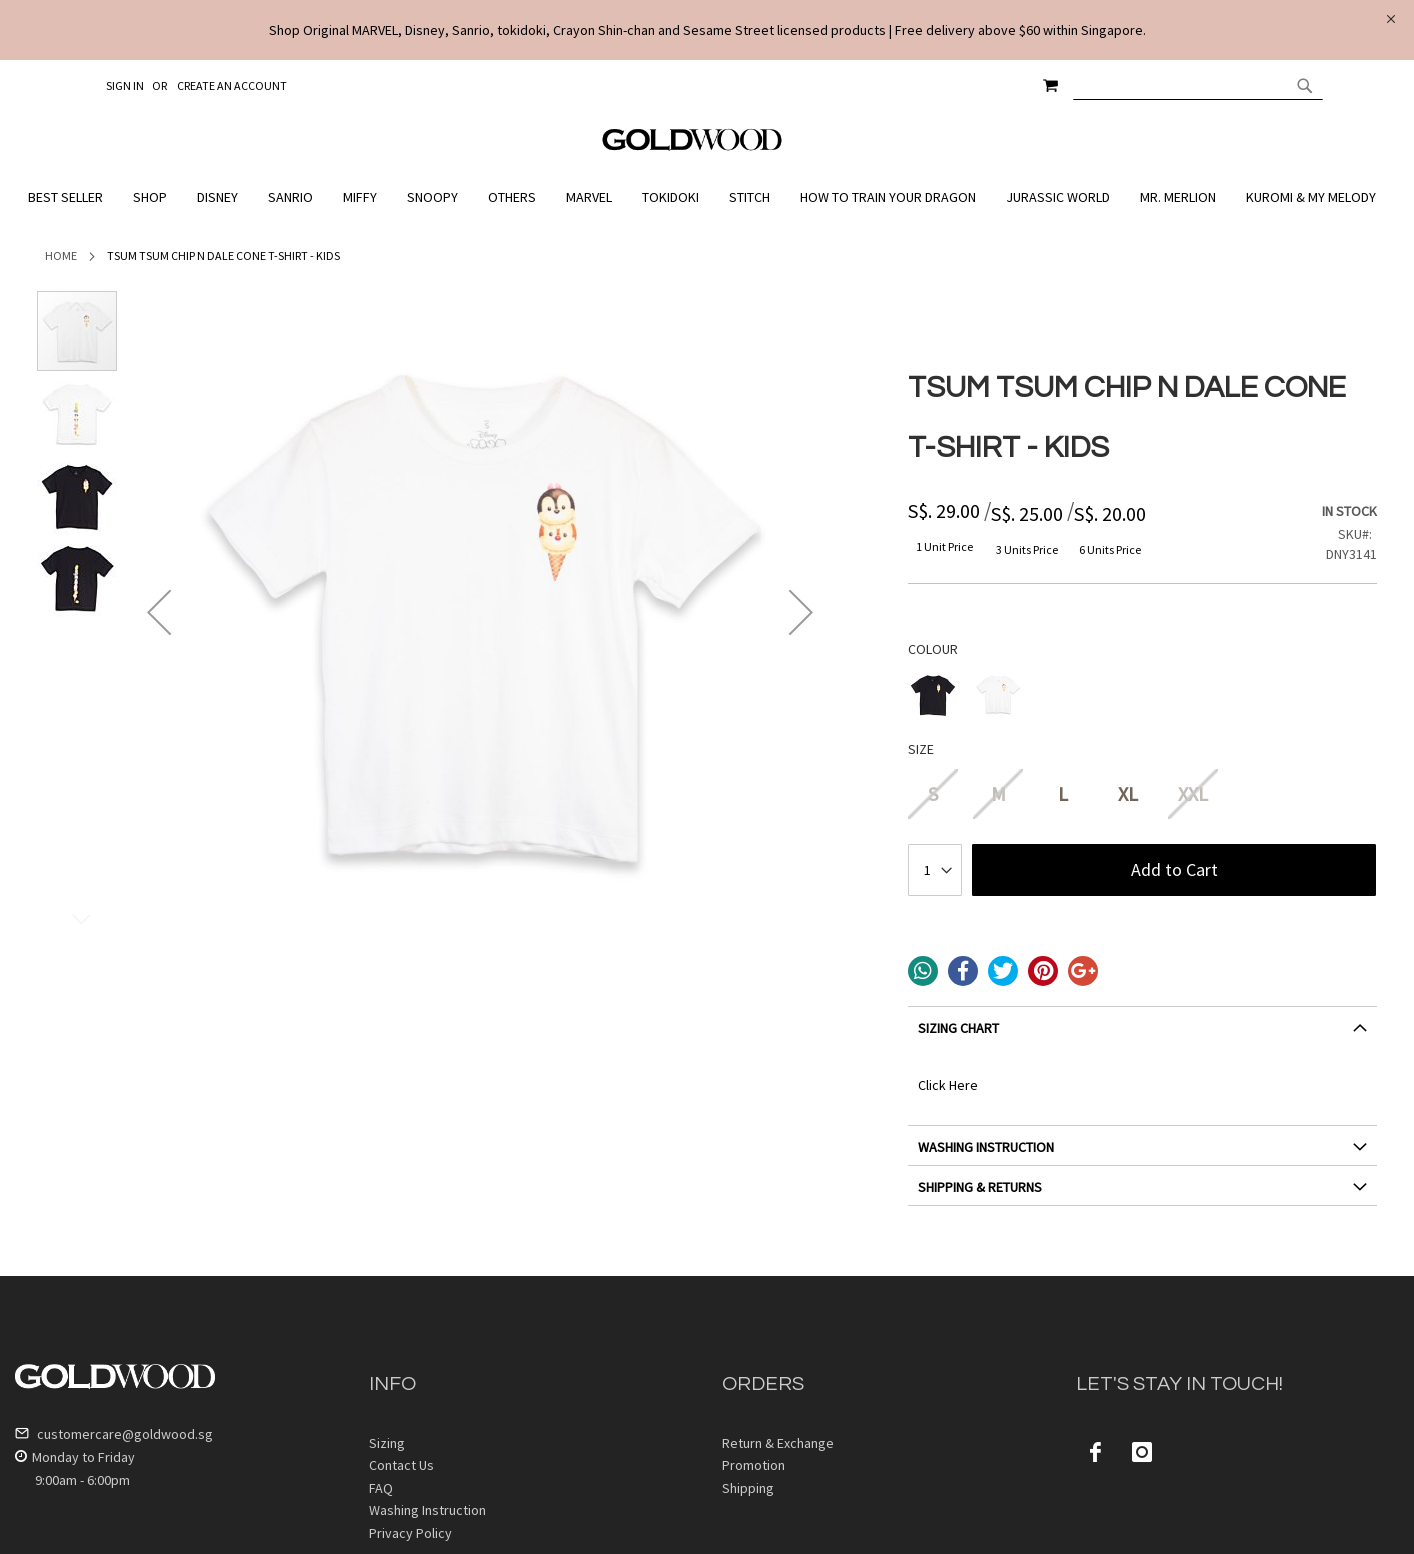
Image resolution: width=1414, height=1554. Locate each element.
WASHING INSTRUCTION (986, 1147)
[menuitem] (70, 197)
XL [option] (1128, 793)
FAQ (381, 1488)
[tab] (1142, 1035)
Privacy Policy (410, 1533)
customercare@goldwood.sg (114, 1434)
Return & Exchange (778, 1443)
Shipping (748, 1488)
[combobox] (1198, 85)
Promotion (753, 1465)
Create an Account (232, 85)
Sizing (387, 1443)
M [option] (998, 793)
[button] (159, 612)
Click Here (948, 1085)
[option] (933, 694)
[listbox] (1142, 696)
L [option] (1063, 793)
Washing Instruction (427, 1510)
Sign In (125, 85)
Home (61, 255)
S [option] (933, 793)
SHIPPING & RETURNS (980, 1187)
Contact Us (401, 1465)
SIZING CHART (958, 1028)
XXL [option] (1193, 793)
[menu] (707, 197)
